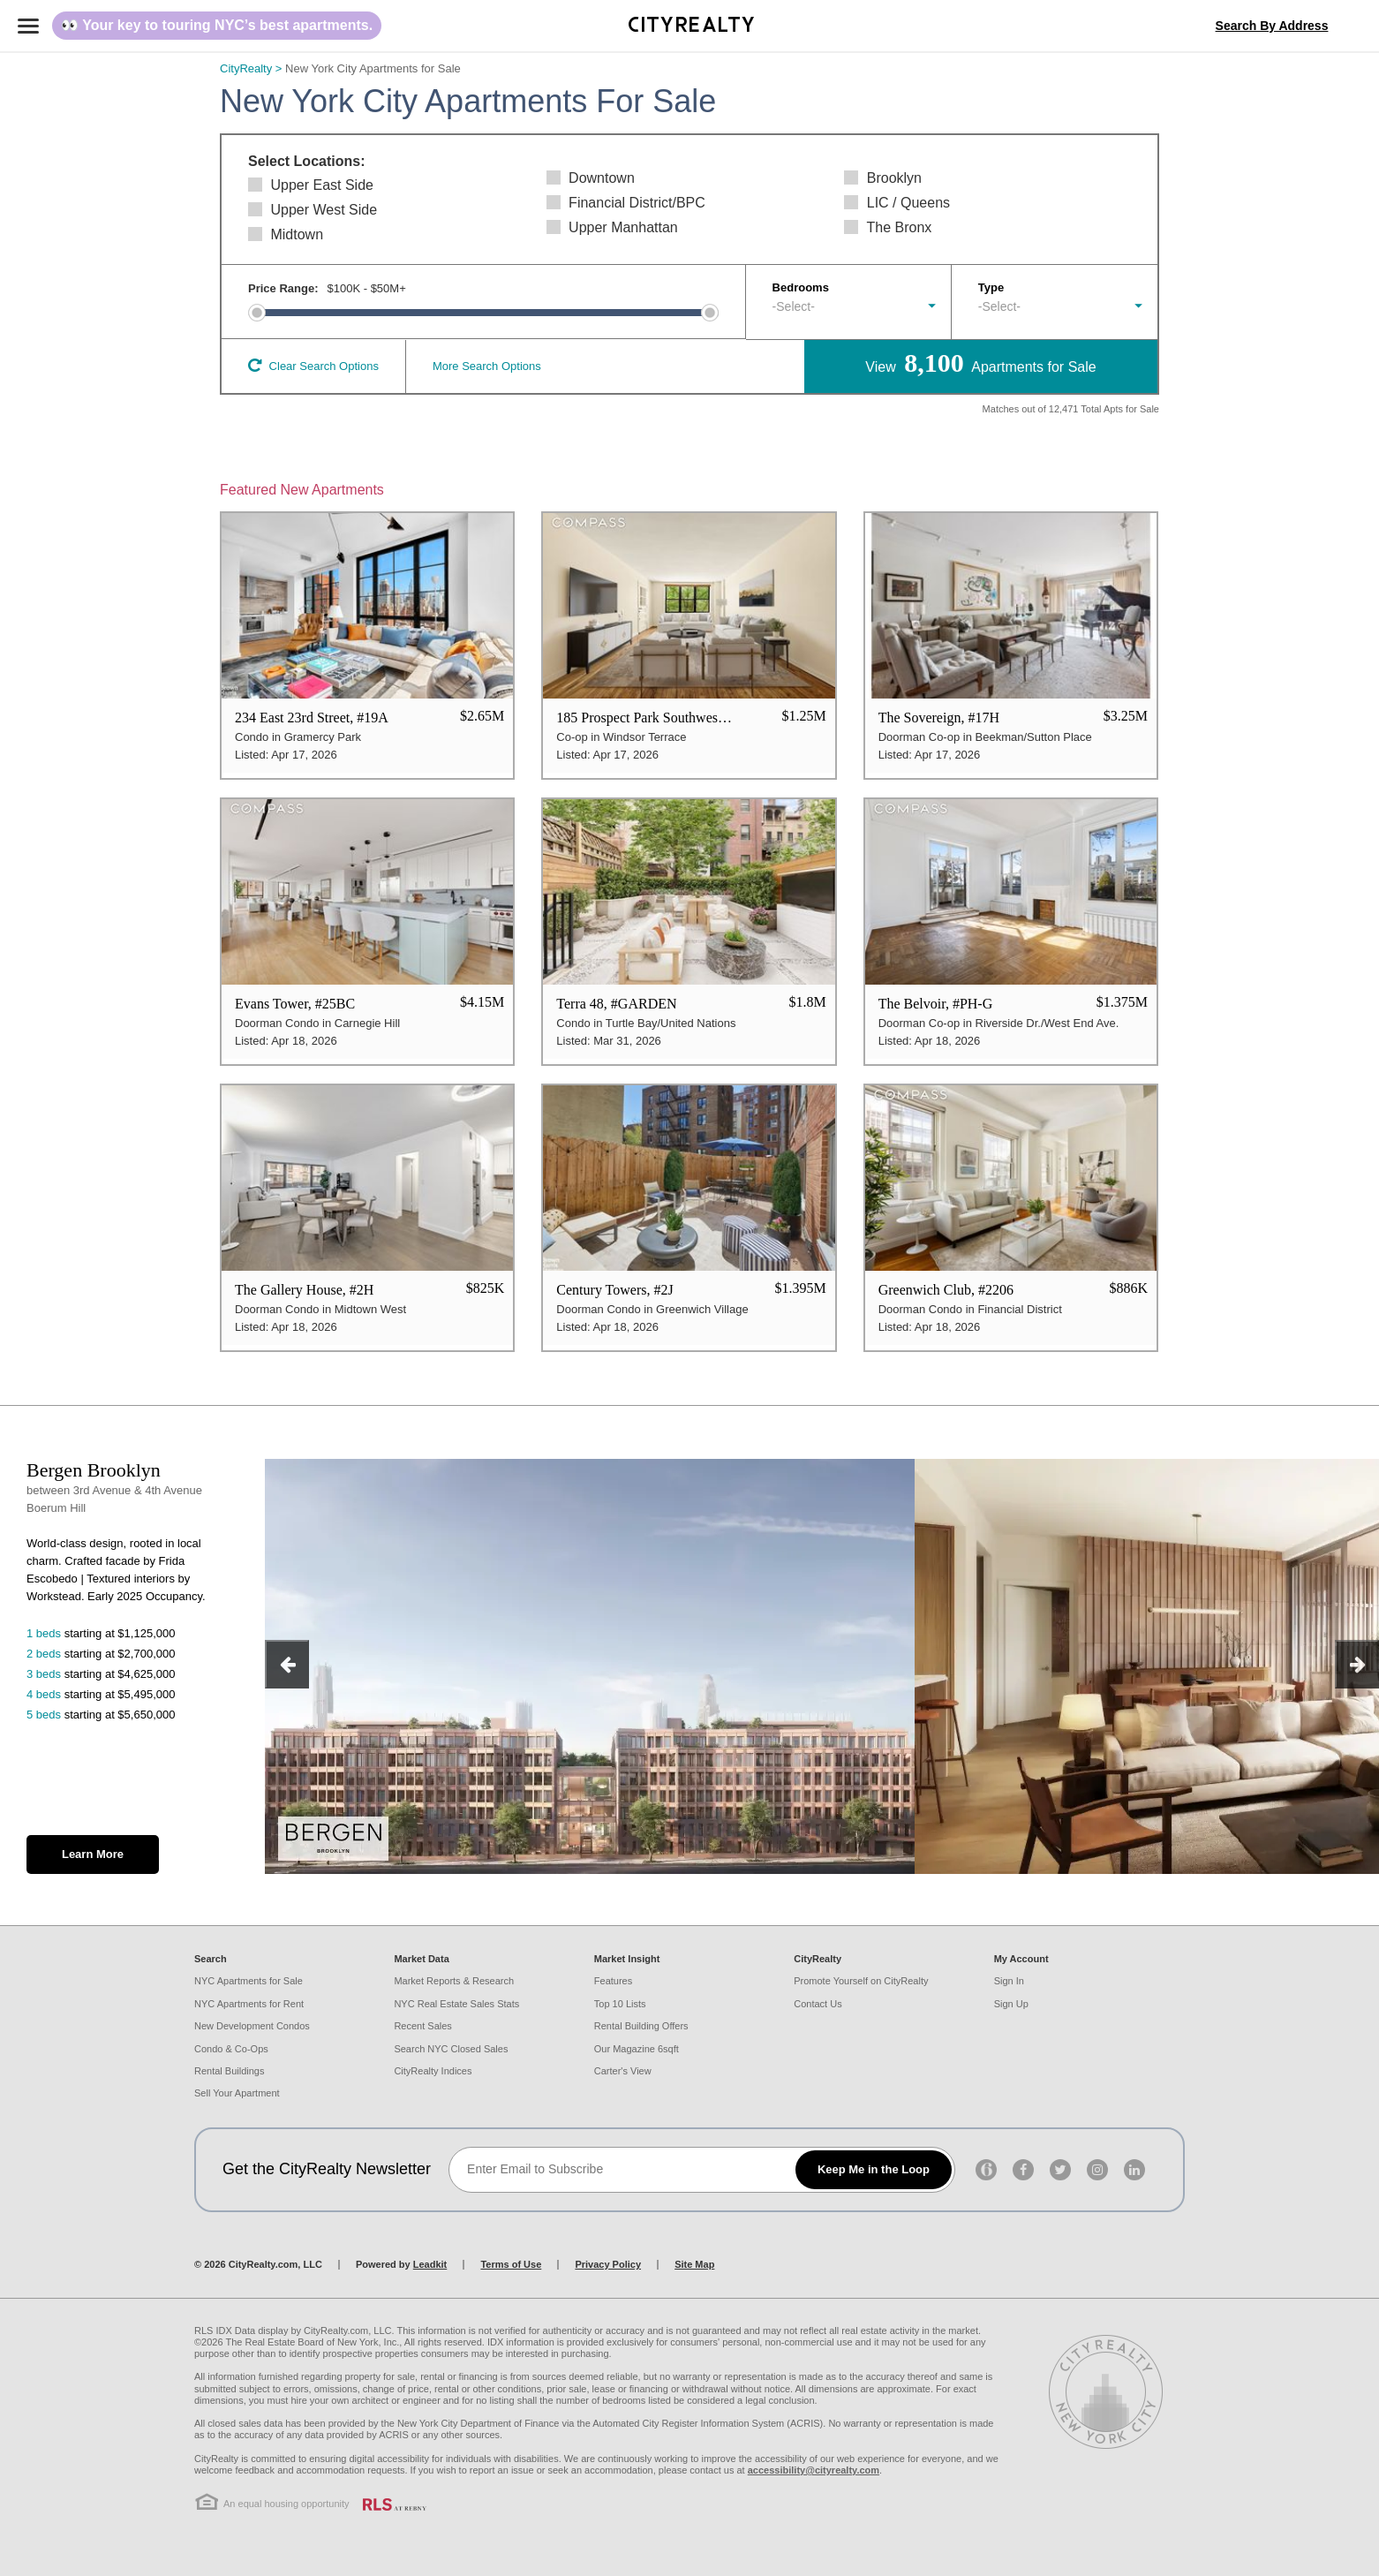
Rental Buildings (229, 2071)
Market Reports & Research (454, 1980)
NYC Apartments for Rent (249, 2003)
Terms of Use (510, 2264)
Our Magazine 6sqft (636, 2048)
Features (613, 1980)
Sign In (1009, 1980)
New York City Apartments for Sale (373, 68)
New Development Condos (252, 2026)
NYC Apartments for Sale (248, 1980)
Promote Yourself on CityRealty (861, 1980)
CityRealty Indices (432, 2071)
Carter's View (623, 2071)
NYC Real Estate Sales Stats (456, 2003)
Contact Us (817, 2003)
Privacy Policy (608, 2264)
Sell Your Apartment (237, 2093)
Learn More (93, 1854)
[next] (1357, 1664)
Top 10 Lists (620, 2003)
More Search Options (487, 366)
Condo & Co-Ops (231, 2048)
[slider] (257, 312)
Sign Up (1011, 2003)
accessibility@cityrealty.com (813, 2470)
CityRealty (252, 68)
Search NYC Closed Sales (451, 2048)
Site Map (694, 2264)
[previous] (287, 1664)
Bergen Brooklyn (93, 1470)
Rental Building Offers (641, 2026)
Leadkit (430, 2264)
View (980, 362)
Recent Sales (422, 2026)
